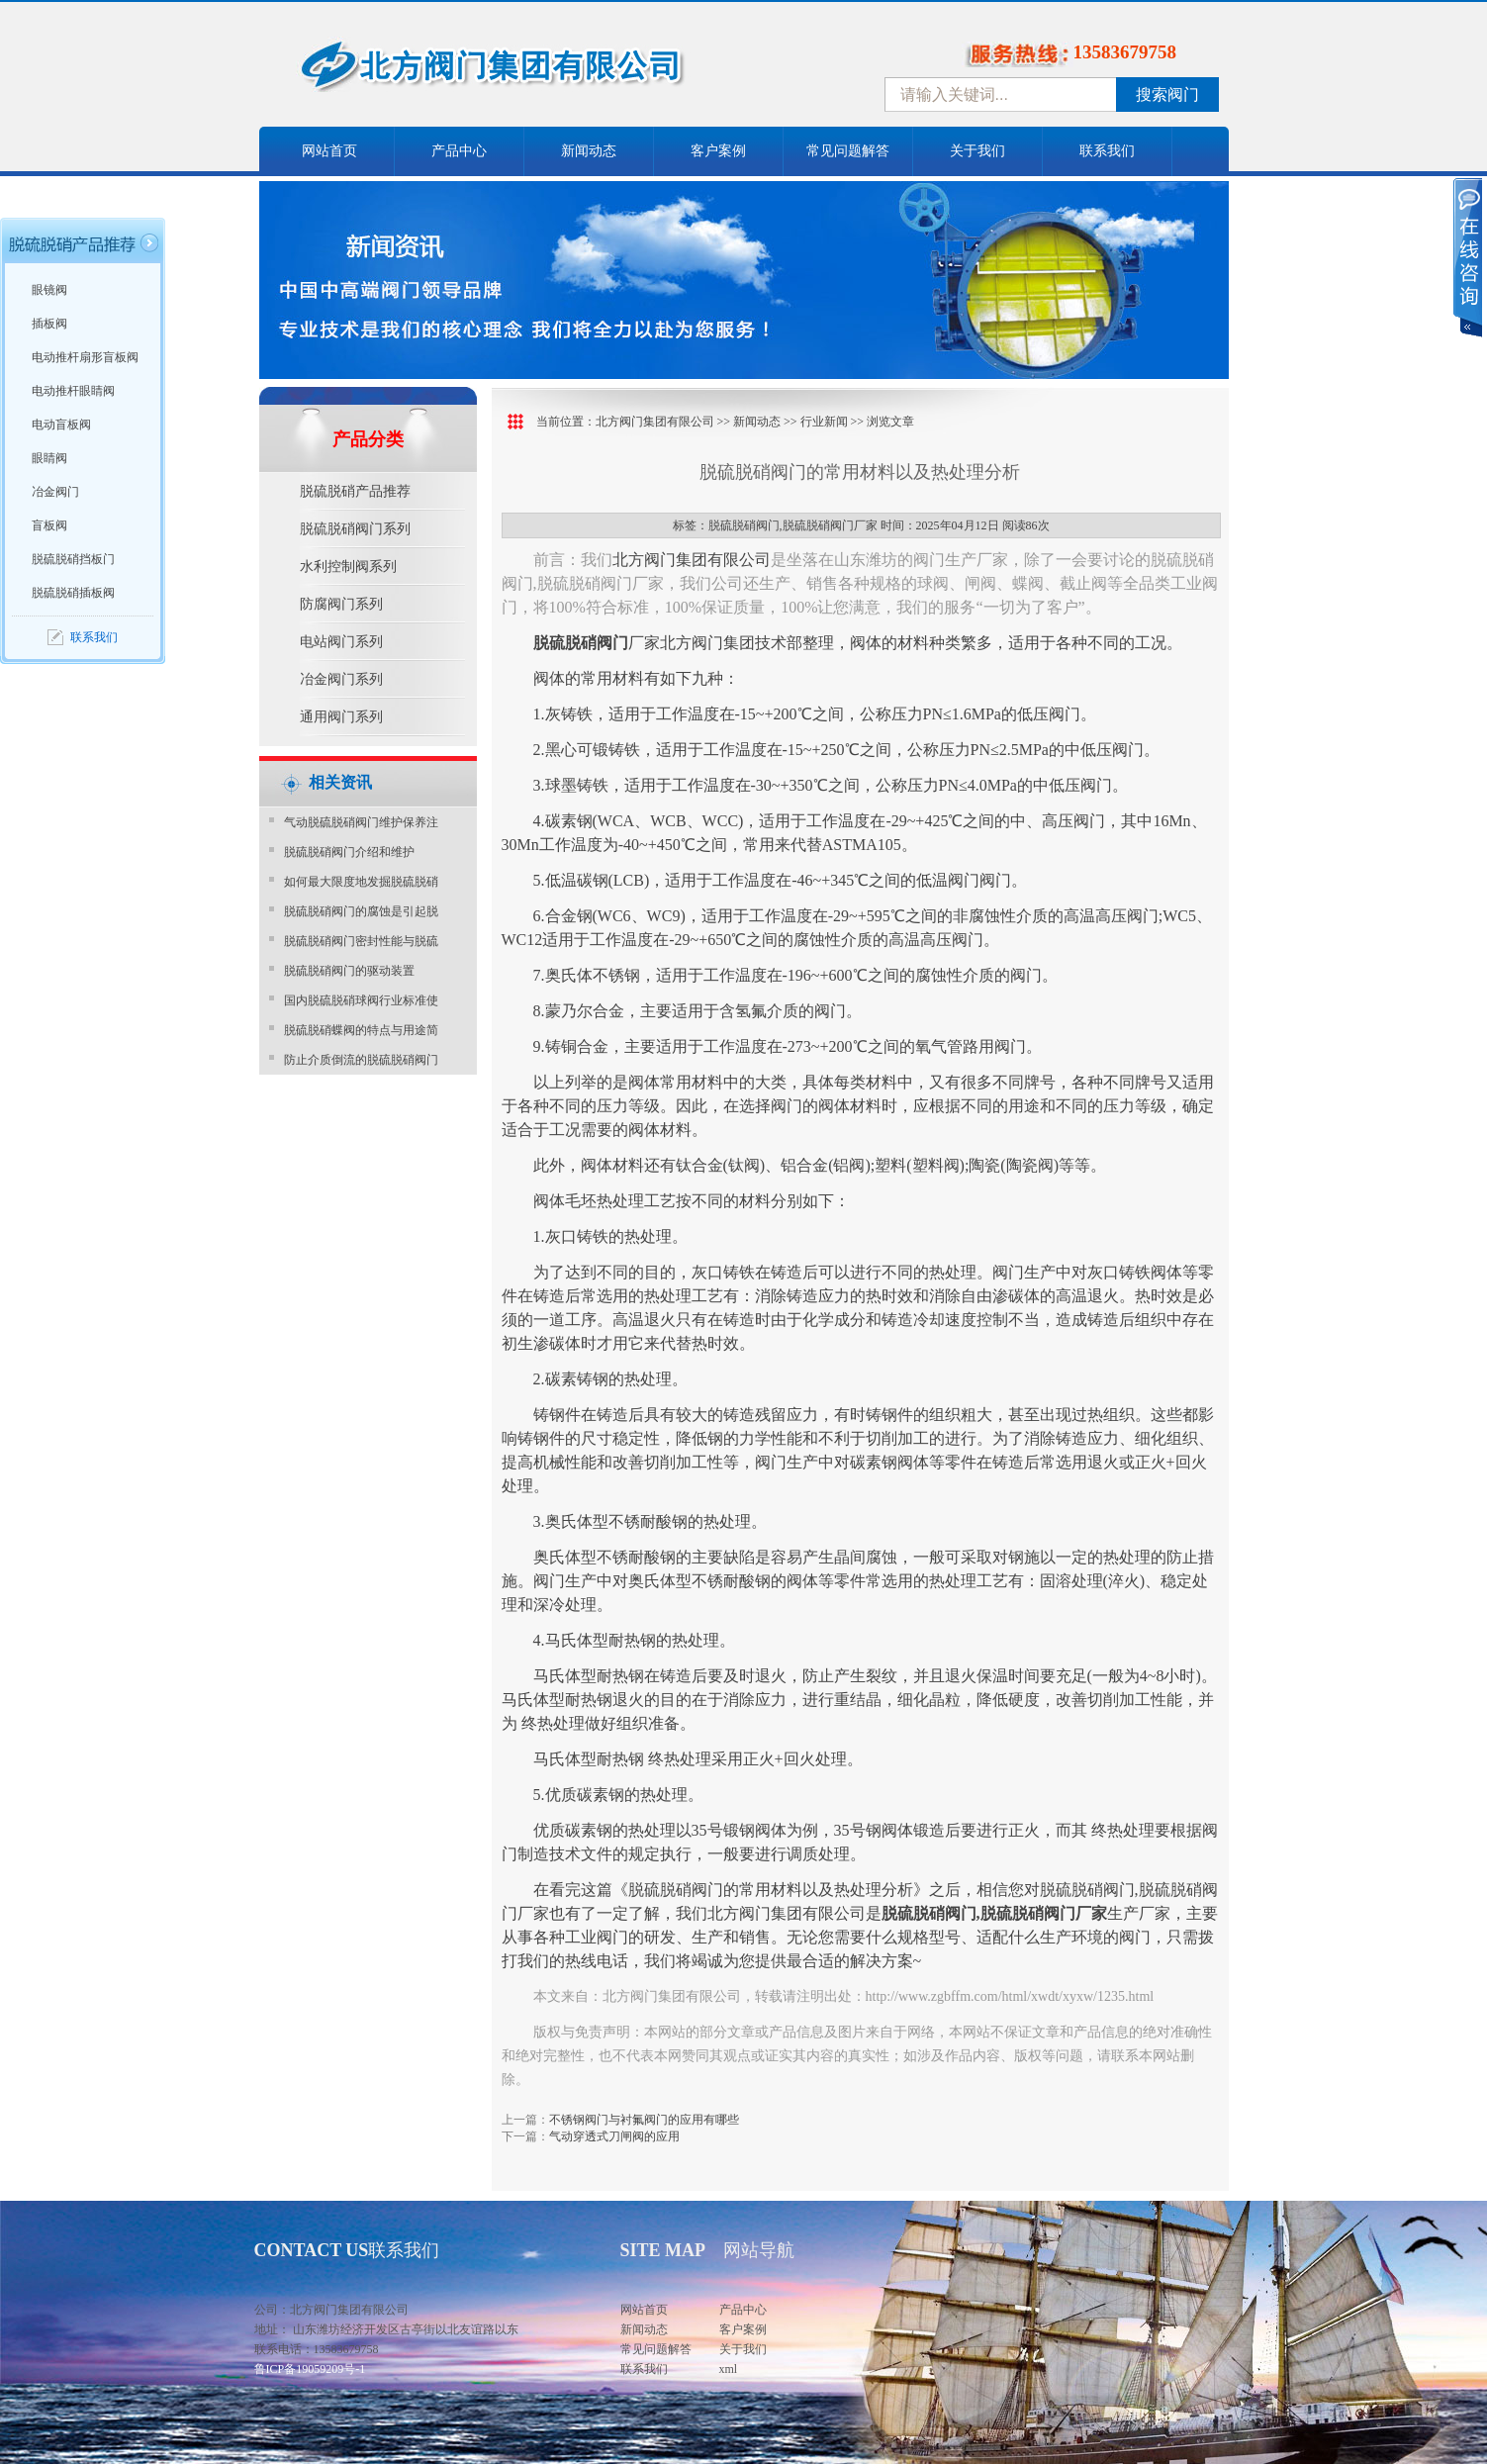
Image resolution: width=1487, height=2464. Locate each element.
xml (728, 2369)
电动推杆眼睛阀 (73, 391)
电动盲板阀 (61, 424)
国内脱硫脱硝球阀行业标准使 (361, 1000)
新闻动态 (588, 150)
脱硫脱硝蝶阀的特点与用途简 (361, 1030)
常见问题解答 (847, 150)
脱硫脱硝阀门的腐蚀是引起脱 (361, 911)
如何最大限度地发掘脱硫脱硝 (361, 882)
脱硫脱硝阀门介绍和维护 (349, 852)
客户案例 (718, 150)
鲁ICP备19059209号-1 (310, 2369)
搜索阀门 (1167, 94)
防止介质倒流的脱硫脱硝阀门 (361, 1060)
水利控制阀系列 (348, 566)
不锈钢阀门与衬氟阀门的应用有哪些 (644, 2120)
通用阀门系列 (341, 717)
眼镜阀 (49, 290)
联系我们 (1107, 150)
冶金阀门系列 (341, 679)
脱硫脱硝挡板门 (73, 559)
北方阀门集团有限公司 (655, 421)
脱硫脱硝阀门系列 (355, 528)
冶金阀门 (55, 492)
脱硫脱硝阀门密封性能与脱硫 (361, 941)
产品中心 (459, 150)
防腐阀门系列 (341, 604)
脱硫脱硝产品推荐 (355, 491)
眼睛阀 (49, 458)
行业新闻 (824, 421)
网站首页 (329, 150)
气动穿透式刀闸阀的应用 (614, 2136)
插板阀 (49, 324)
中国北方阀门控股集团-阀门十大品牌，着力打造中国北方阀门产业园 (546, 72)
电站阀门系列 (341, 641)
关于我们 (977, 150)
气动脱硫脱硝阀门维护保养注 (361, 822)
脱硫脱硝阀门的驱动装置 (349, 971)
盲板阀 (49, 525)
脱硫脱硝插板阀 (73, 593)
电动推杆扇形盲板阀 (85, 357)
